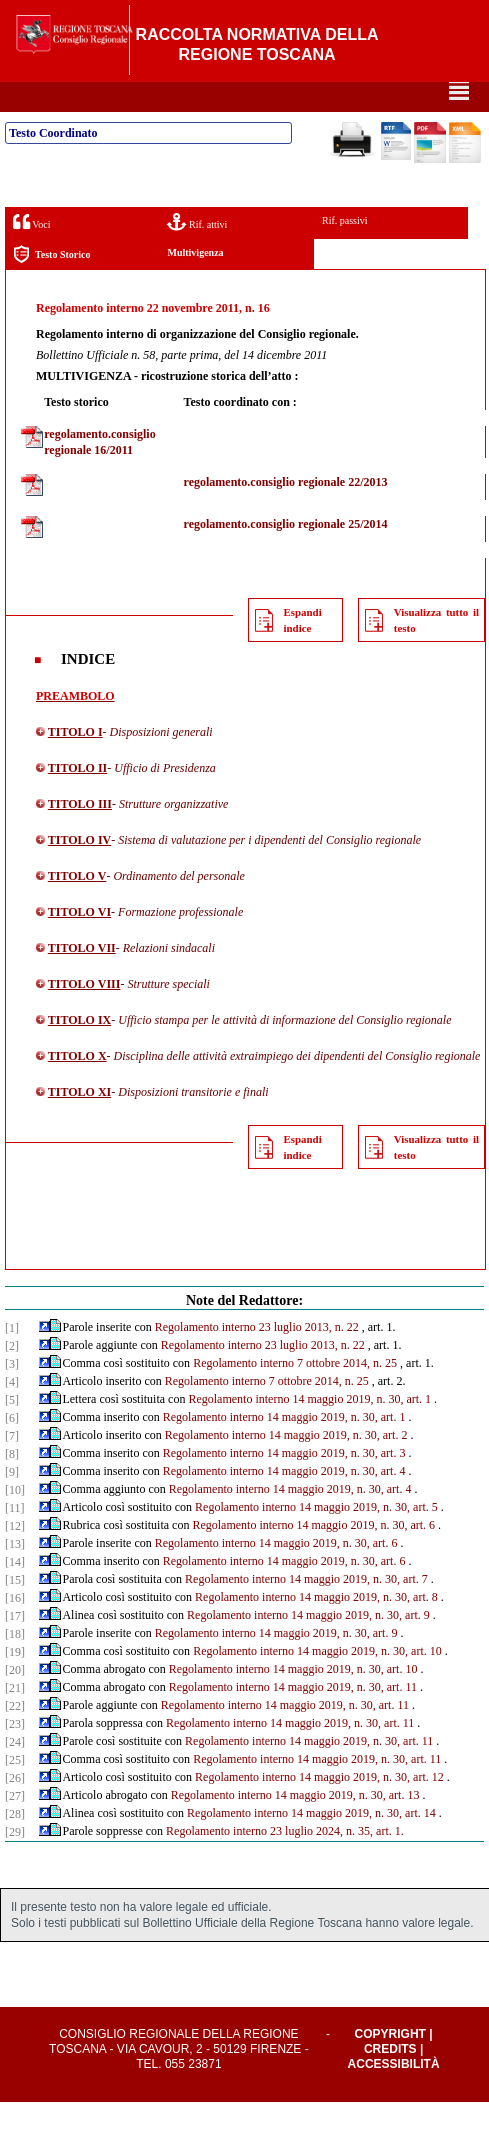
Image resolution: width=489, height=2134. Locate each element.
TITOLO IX (79, 1052)
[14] (15, 1594)
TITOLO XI (79, 1124)
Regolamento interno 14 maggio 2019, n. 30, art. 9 (308, 1647)
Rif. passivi (345, 252)
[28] (15, 1846)
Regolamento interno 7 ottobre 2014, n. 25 (295, 1395)
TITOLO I (75, 764)
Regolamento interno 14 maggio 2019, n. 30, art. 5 (316, 1539)
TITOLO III (80, 836)
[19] (15, 1684)
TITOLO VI (79, 944)
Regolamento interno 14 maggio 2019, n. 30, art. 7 (306, 1611)
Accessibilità (394, 2096)
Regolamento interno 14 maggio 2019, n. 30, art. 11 (293, 1719)
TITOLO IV (79, 872)
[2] (12, 1378)
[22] (15, 1738)
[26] (15, 1810)
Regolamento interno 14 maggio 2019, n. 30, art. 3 (284, 1485)
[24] (15, 1774)
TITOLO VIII (84, 1016)
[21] (15, 1720)
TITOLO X (77, 1088)
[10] (15, 1522)
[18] (15, 1666)
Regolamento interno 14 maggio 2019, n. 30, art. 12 (319, 1809)
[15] (15, 1612)
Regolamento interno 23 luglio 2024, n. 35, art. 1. (285, 1863)
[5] (12, 1432)
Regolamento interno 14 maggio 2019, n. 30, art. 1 (309, 1431)
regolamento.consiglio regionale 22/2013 (286, 514)
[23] (15, 1756)
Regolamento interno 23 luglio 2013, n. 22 (257, 1359)
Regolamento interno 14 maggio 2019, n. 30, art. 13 (295, 1827)
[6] (12, 1450)
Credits (390, 2081)
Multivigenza (195, 284)
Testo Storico (51, 286)
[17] (15, 1648)
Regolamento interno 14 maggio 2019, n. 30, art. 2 (286, 1467)
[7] (12, 1468)
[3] (12, 1396)
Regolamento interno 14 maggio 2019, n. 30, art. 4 (284, 1503)
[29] (15, 1864)
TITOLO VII (82, 980)
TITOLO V (77, 908)
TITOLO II (77, 800)
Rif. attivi (197, 253)
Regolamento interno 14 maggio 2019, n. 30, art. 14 (311, 1845)
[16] (15, 1630)
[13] (15, 1576)
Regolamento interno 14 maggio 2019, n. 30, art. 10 (317, 1683)
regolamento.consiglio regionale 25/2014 (286, 556)
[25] (15, 1792)
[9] (12, 1504)
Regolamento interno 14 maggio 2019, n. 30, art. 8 (316, 1629)
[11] (15, 1540)
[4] (12, 1414)
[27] (15, 1828)
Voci (31, 253)
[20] (15, 1702)
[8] (12, 1486)
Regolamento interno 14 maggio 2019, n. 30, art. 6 (313, 1557)
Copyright (390, 2066)
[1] (12, 1360)
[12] (15, 1558)
